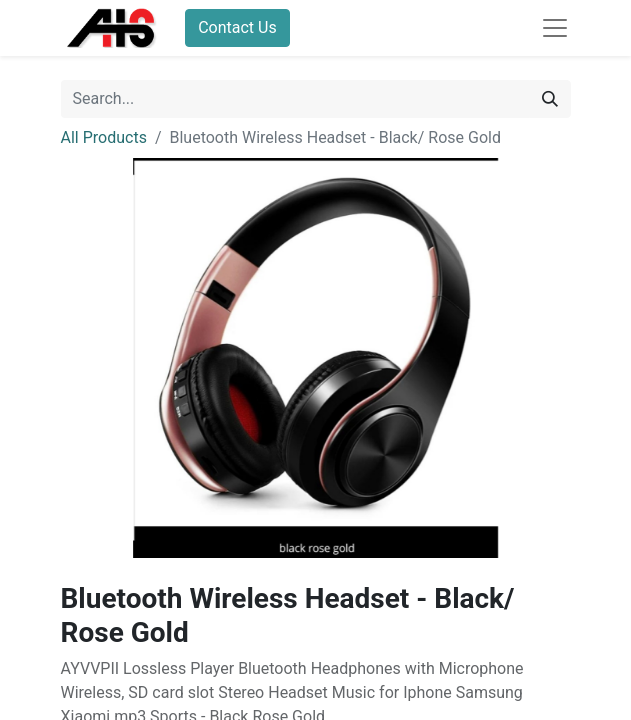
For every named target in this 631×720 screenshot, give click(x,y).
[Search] (550, 99)
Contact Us (237, 27)
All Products (104, 137)
